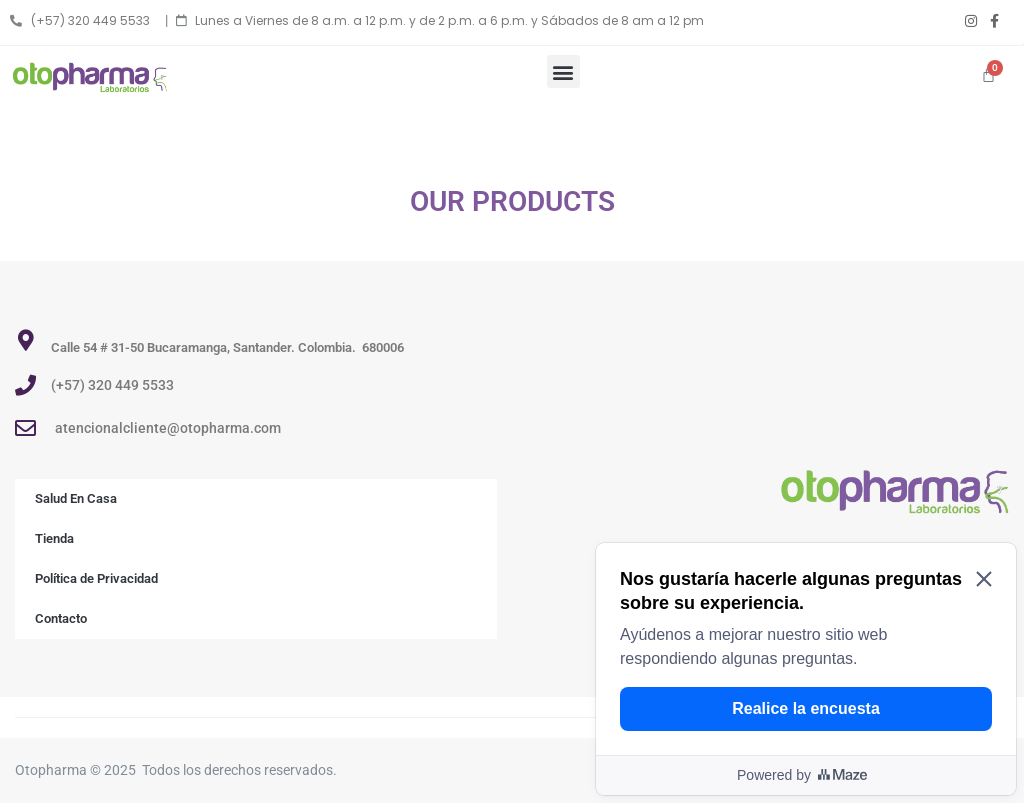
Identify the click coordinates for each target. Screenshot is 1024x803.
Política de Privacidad (96, 578)
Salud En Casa (76, 498)
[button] (563, 71)
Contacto (61, 618)
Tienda (54, 538)
